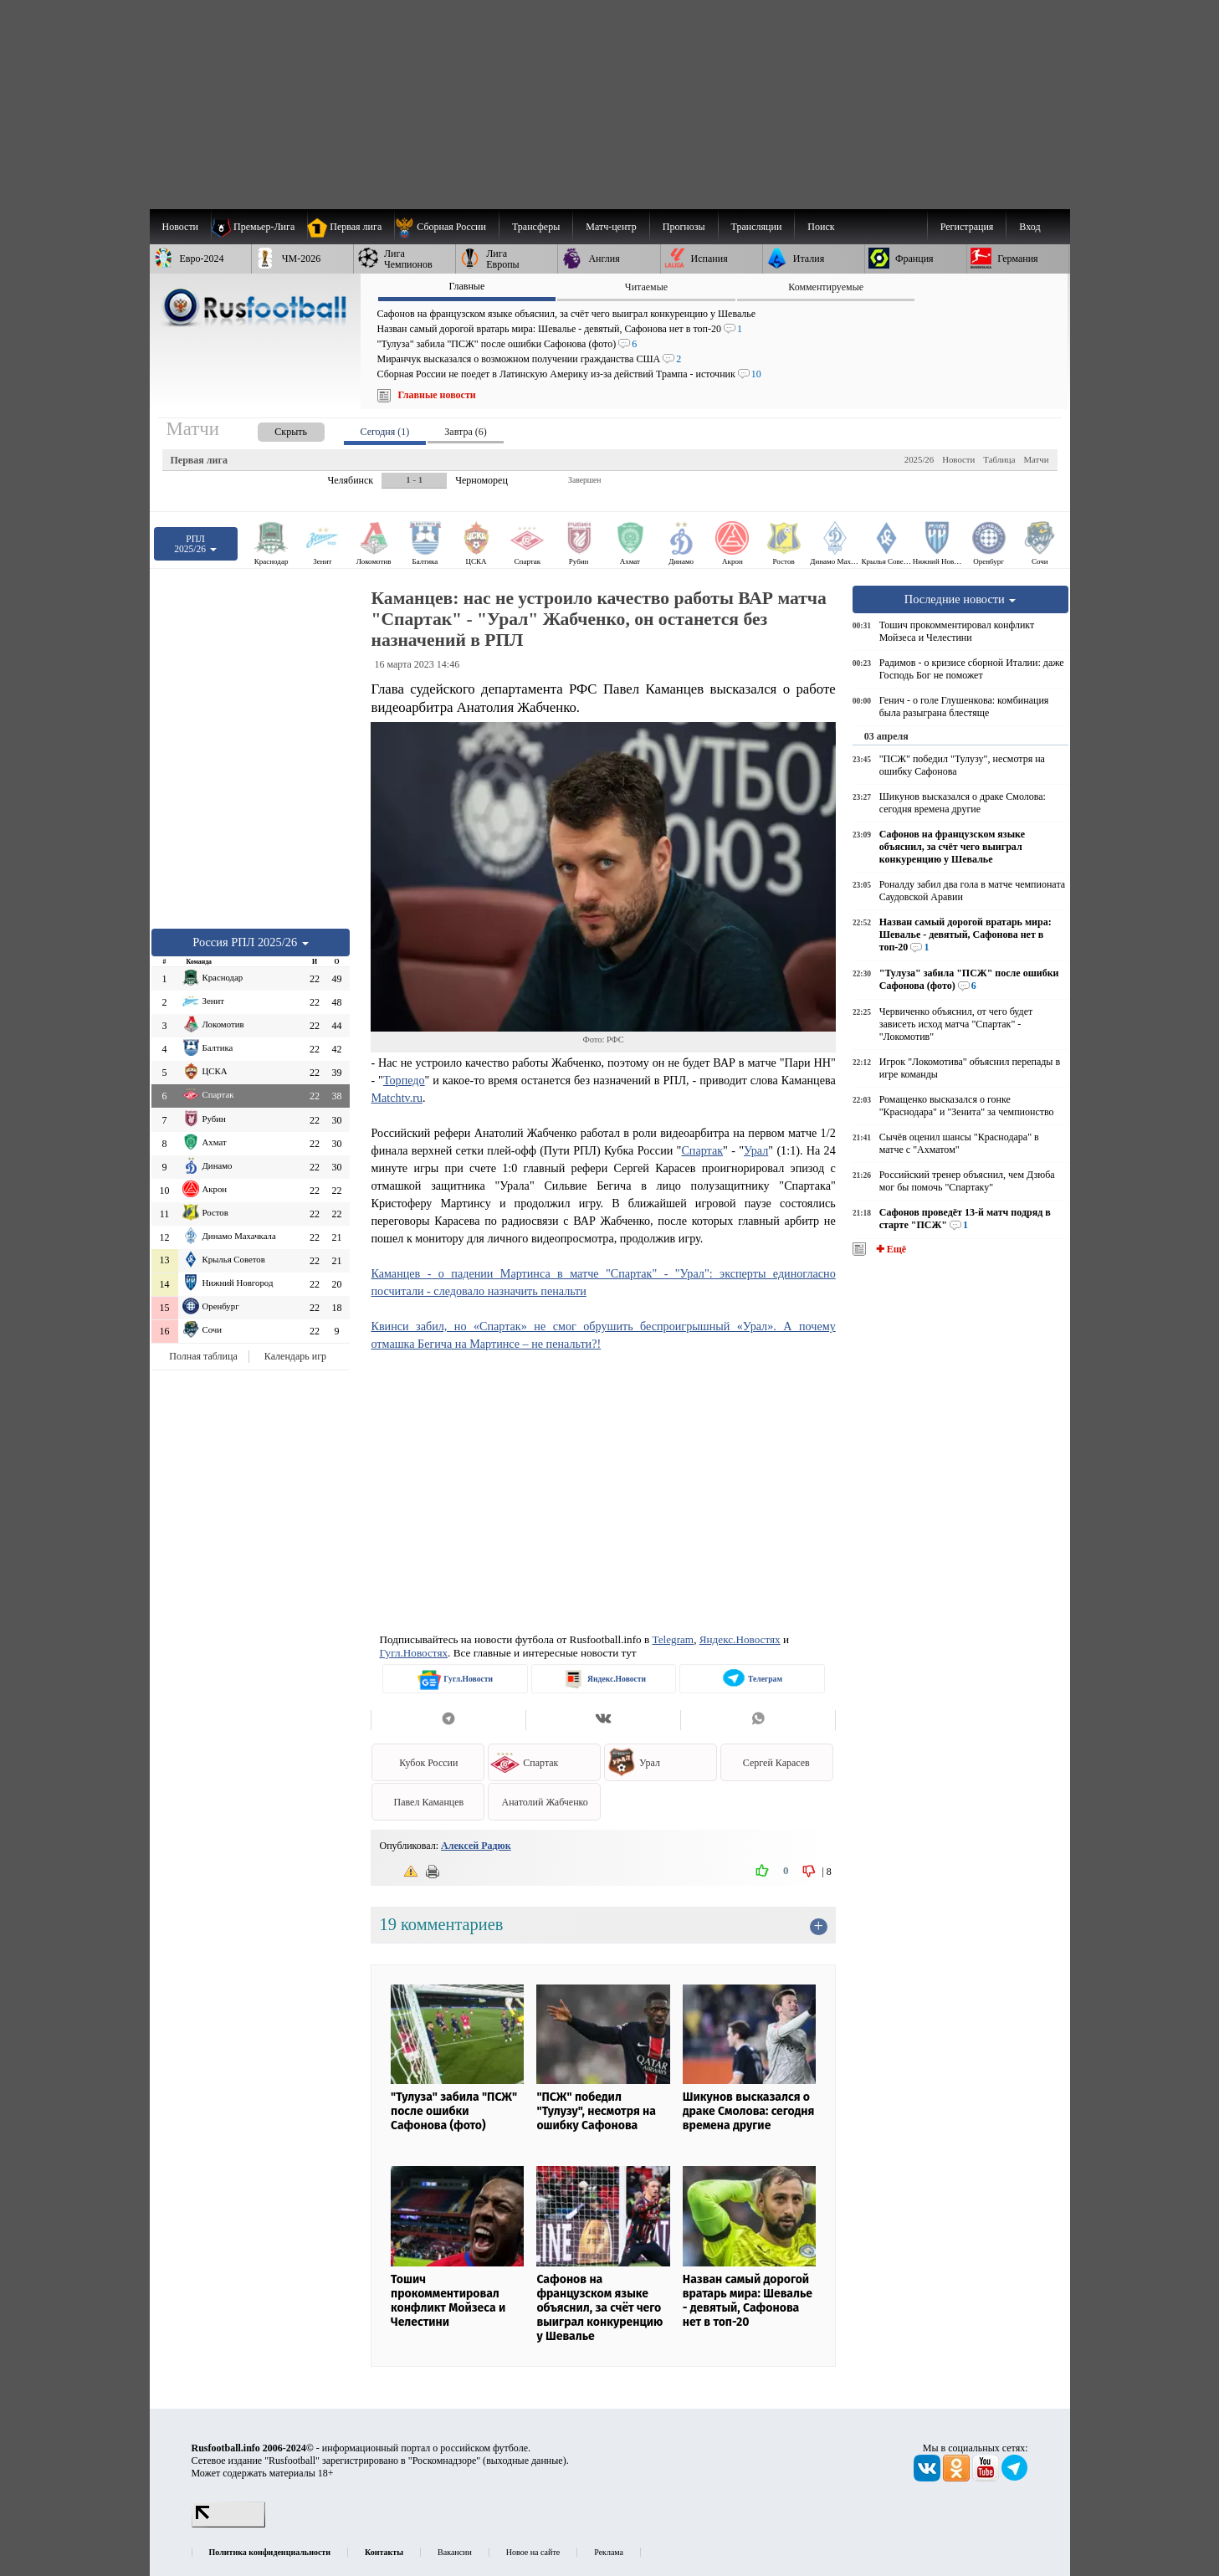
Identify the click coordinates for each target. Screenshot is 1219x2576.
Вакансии (455, 2552)
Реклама (608, 2552)
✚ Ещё (889, 1249)
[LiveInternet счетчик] (228, 2524)
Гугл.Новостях (413, 1652)
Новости (958, 459)
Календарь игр (295, 1356)
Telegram (673, 1639)
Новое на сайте (533, 2552)
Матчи (1035, 459)
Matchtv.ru (397, 1097)
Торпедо (404, 1080)
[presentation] (274, 428)
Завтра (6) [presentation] (465, 432)
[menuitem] (446, 226)
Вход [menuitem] (1029, 227)
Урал (756, 1150)
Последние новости (960, 599)
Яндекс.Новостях (740, 1639)
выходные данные (524, 2460)
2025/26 (919, 459)
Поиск (820, 227)
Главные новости (437, 395)
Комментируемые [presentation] (825, 287)
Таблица (999, 459)
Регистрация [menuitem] (967, 227)
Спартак (702, 1150)
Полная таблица (203, 1356)
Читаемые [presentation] (646, 287)
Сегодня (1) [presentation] (385, 432)
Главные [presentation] (466, 286)
